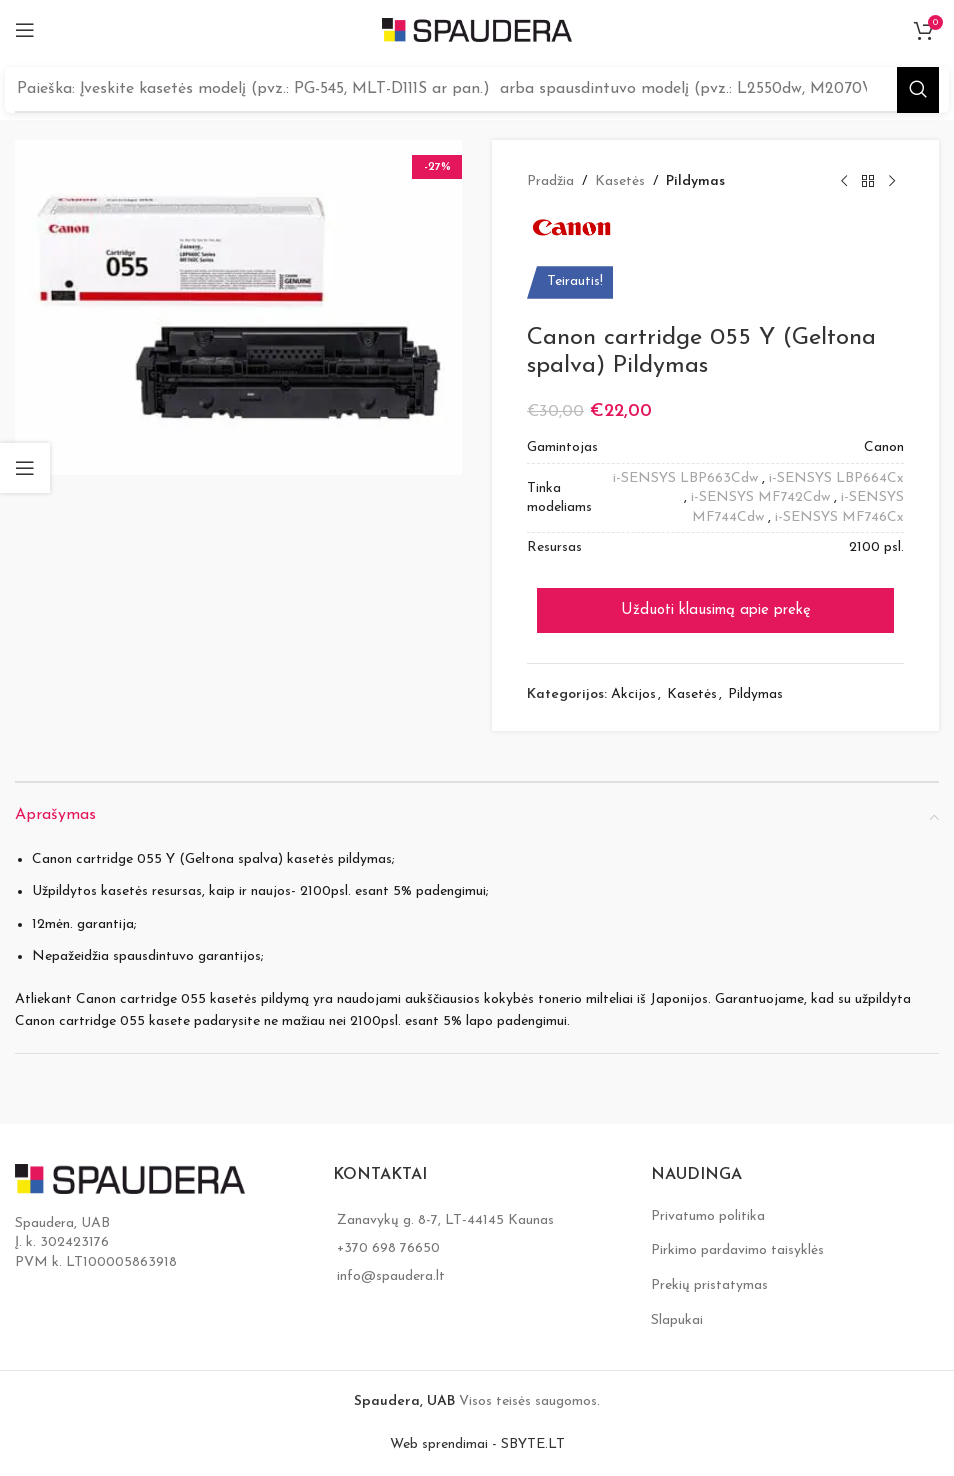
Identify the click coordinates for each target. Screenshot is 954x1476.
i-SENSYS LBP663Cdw (685, 478)
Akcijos (633, 694)
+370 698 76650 (388, 1248)
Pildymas (695, 181)
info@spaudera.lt (391, 1276)
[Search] (477, 90)
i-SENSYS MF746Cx (839, 517)
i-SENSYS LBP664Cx (836, 478)
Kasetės (620, 181)
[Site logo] (477, 29)
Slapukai (677, 1320)
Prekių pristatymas (709, 1285)
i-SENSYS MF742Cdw (760, 497)
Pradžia (550, 181)
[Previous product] (844, 182)
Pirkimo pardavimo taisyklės (737, 1250)
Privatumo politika (708, 1216)
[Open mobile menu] (25, 30)
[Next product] (892, 182)
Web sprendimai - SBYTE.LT (477, 1444)
